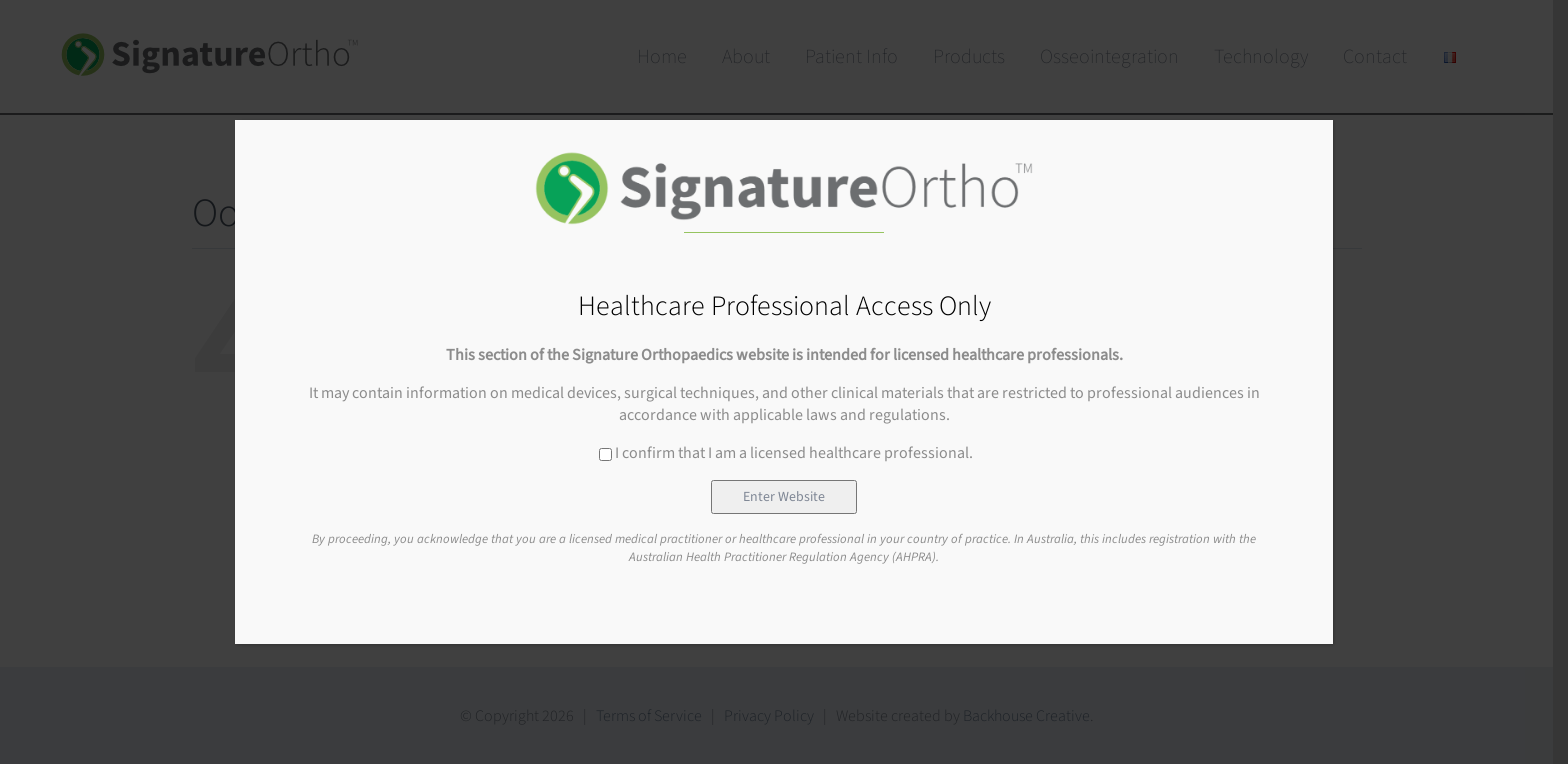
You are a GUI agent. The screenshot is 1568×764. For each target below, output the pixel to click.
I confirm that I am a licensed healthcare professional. (786, 453)
